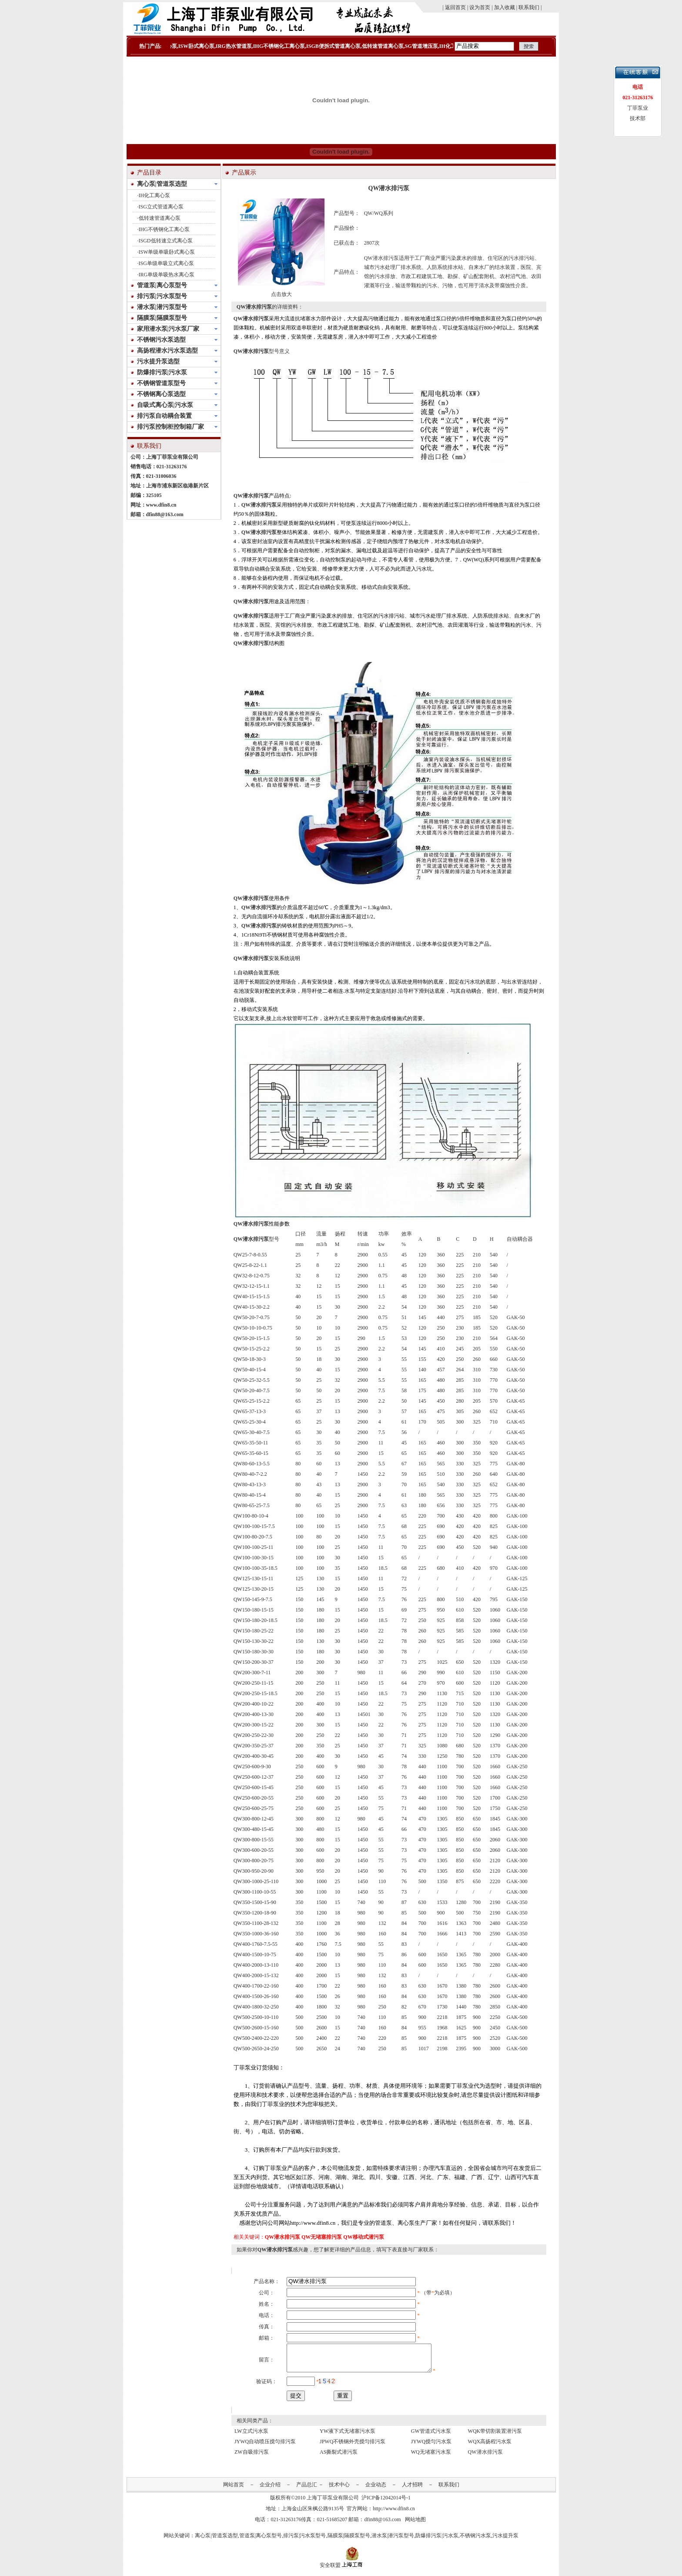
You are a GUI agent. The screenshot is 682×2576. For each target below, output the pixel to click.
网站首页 (233, 2490)
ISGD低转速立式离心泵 (166, 241)
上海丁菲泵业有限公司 (333, 2503)
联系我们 (448, 2490)
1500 (321, 1996)
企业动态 (375, 2490)
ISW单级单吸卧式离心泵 (167, 252)
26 (337, 1996)
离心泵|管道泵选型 (216, 2541)
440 (422, 1798)
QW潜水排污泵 (251, 319)
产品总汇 (306, 2490)
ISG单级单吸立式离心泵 (166, 263)
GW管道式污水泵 (431, 2436)
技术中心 (339, 2490)
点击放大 (281, 294)
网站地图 (415, 2525)
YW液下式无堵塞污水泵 (347, 2436)
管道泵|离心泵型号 (260, 2541)
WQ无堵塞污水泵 (431, 2457)
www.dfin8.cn (161, 505)
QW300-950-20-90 (254, 1871)
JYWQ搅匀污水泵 (431, 2447)
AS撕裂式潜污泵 (339, 2457)
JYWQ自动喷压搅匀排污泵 (265, 2447)
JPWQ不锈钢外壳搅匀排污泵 (352, 2447)
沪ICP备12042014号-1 (386, 2503)
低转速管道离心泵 (160, 218)
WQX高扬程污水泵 (490, 2447)
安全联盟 (330, 2570)
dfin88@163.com (165, 514)
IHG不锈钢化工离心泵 (164, 229)
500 (422, 1913)
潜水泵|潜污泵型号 (392, 2541)
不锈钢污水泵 (475, 2541)
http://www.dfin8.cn (394, 2514)
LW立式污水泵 (251, 2436)
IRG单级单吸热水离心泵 (167, 275)
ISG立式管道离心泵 (161, 207)
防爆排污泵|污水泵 (436, 2541)
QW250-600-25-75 (254, 1808)
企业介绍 (270, 2490)
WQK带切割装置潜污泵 (495, 2436)
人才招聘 (412, 2490)
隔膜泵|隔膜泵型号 (349, 2541)
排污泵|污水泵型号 (304, 2541)
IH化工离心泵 (154, 195)
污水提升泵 (505, 2541)
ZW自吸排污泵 (251, 2457)
